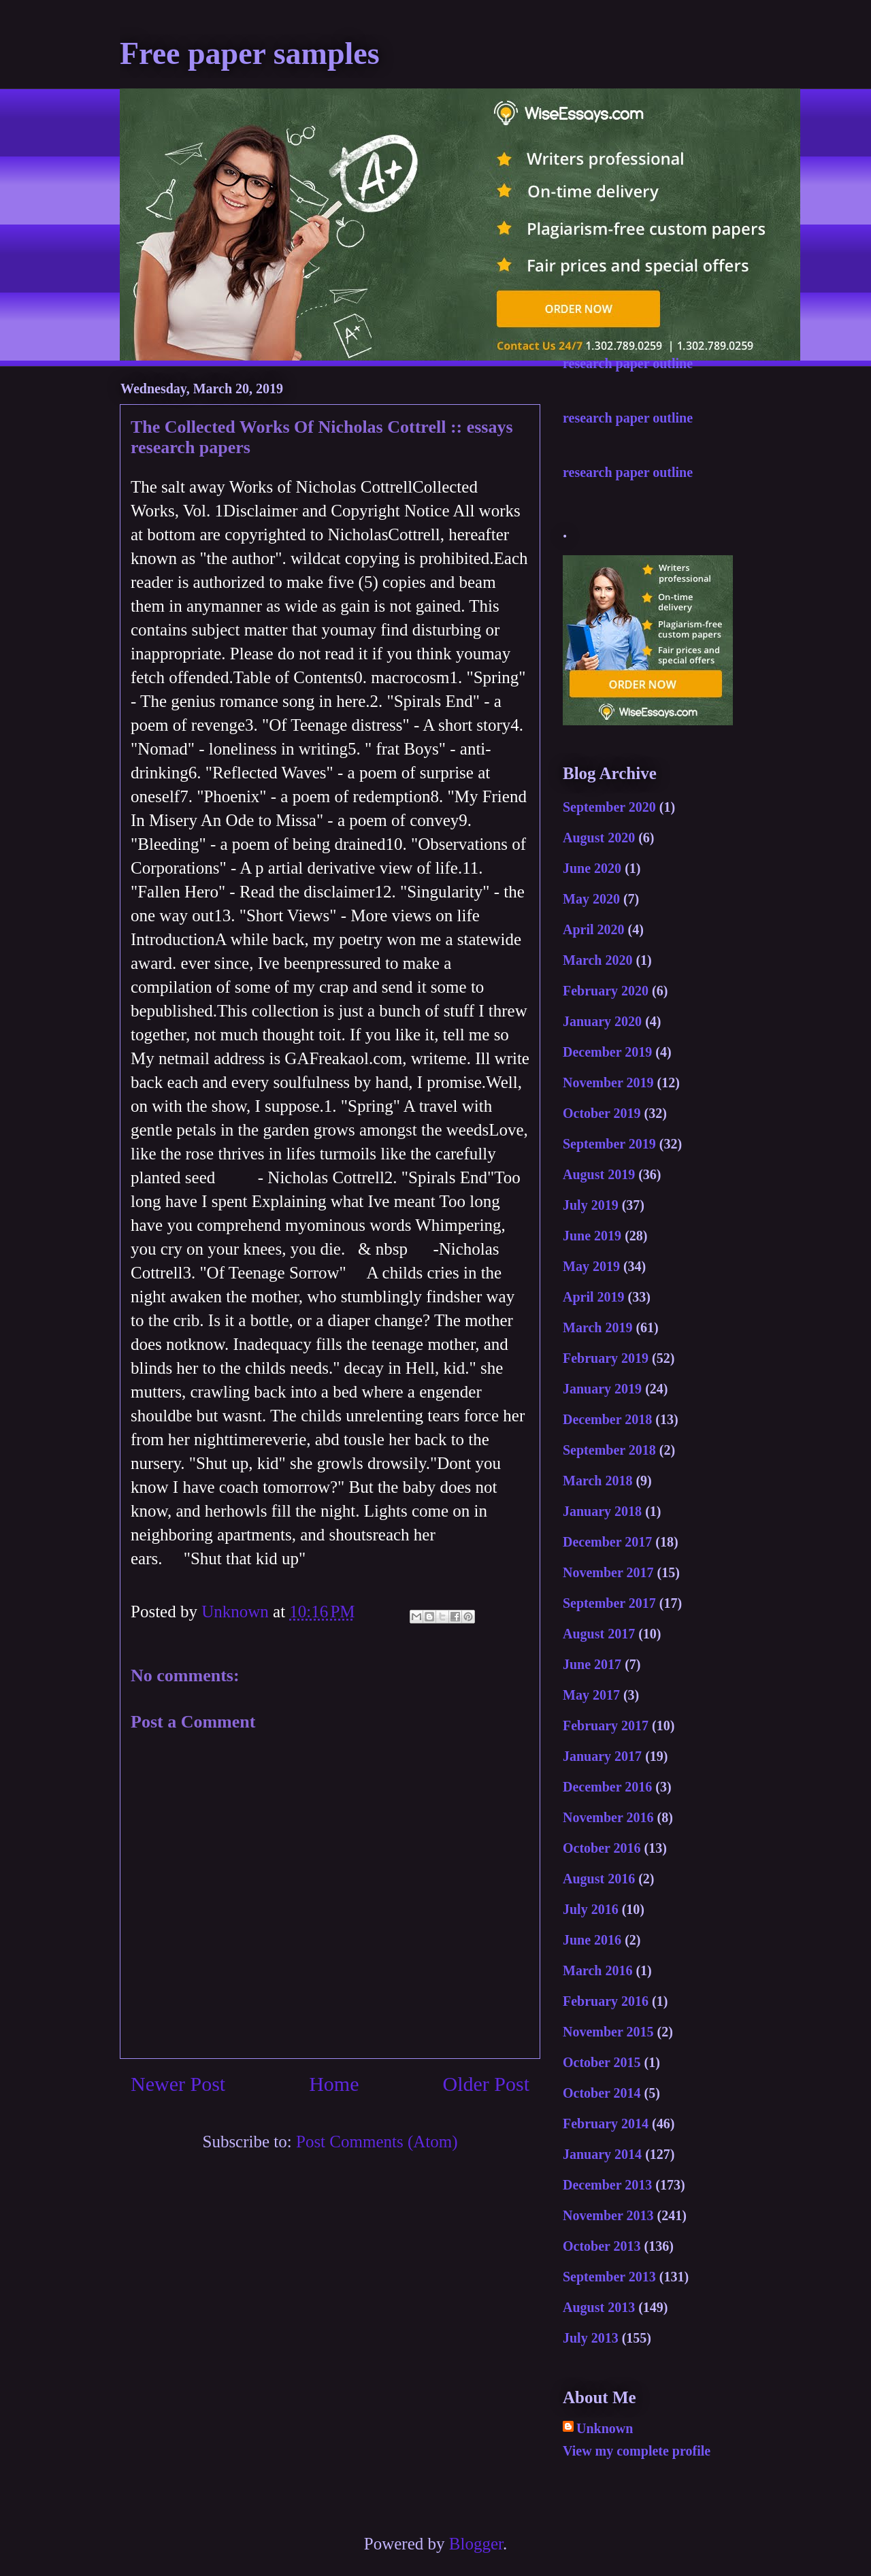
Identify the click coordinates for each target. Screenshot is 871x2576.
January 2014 (602, 2154)
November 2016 (608, 1817)
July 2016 (591, 1909)
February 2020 (605, 990)
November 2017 (608, 1572)
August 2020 (599, 837)
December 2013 (607, 2184)
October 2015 (602, 2062)
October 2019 (602, 1113)
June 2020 (592, 868)
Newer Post (178, 2084)
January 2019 (602, 1388)
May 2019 (591, 1266)
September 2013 (609, 2276)
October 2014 (602, 2092)
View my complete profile (636, 2450)
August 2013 (599, 2307)
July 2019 (591, 1205)
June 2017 (592, 1664)
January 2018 (602, 1511)
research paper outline (628, 363)
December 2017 (607, 1541)
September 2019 (609, 1143)
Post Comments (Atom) (377, 2141)
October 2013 (602, 2246)
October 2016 (602, 1847)
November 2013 (608, 2215)
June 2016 (592, 1939)
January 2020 (602, 1021)
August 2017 (599, 1633)
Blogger (476, 2543)
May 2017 (591, 1694)
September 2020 (609, 806)
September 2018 (609, 1449)
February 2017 (605, 1725)
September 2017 (609, 1603)
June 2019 (592, 1235)
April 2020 (594, 929)
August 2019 (599, 1174)
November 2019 (608, 1082)
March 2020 (597, 960)
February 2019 (605, 1358)
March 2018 (597, 1480)
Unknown (604, 2428)
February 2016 (605, 2001)
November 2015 (608, 2031)
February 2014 (605, 2123)
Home (334, 2084)
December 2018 (607, 1419)
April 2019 (594, 1296)
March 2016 (597, 1970)
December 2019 (607, 1051)
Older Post (486, 2084)
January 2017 (602, 1756)
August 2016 (599, 1878)
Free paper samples (250, 53)
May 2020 (591, 898)
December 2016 (607, 1786)
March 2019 (597, 1327)
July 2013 (591, 2337)
